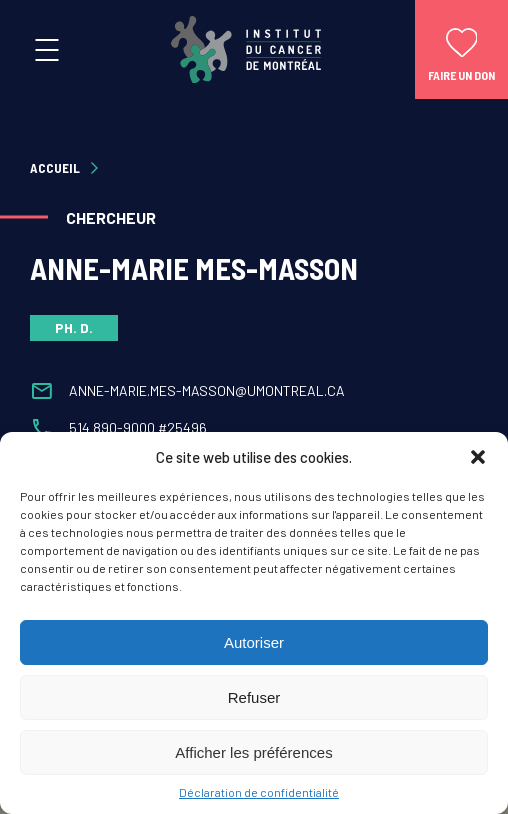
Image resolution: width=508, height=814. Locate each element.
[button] (478, 457)
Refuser (254, 697)
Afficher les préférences (253, 752)
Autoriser (254, 642)
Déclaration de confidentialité (259, 792)
